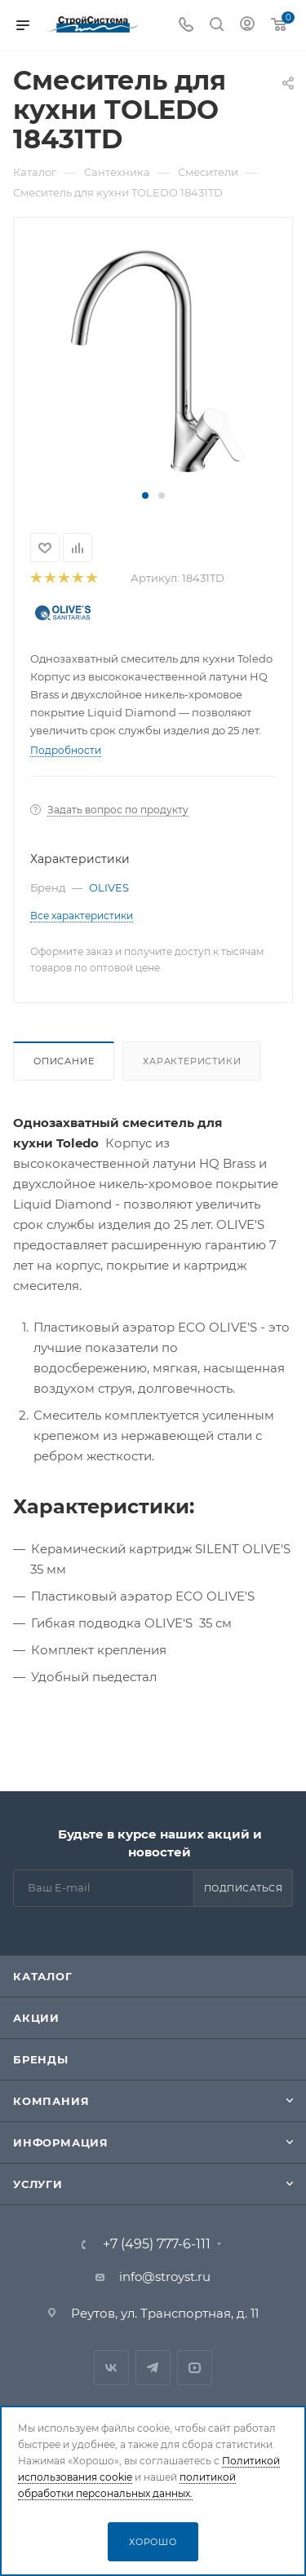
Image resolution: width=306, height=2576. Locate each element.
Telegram (153, 2367)
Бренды (41, 2059)
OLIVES (109, 887)
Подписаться (243, 1888)
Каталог (43, 1976)
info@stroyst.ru (165, 2276)
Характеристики (192, 1061)
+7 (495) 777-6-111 (157, 2244)
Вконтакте (111, 2367)
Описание (63, 1061)
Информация (61, 2142)
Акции (36, 2017)
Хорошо (153, 2541)
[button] (145, 495)
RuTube (194, 2367)
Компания (51, 2100)
